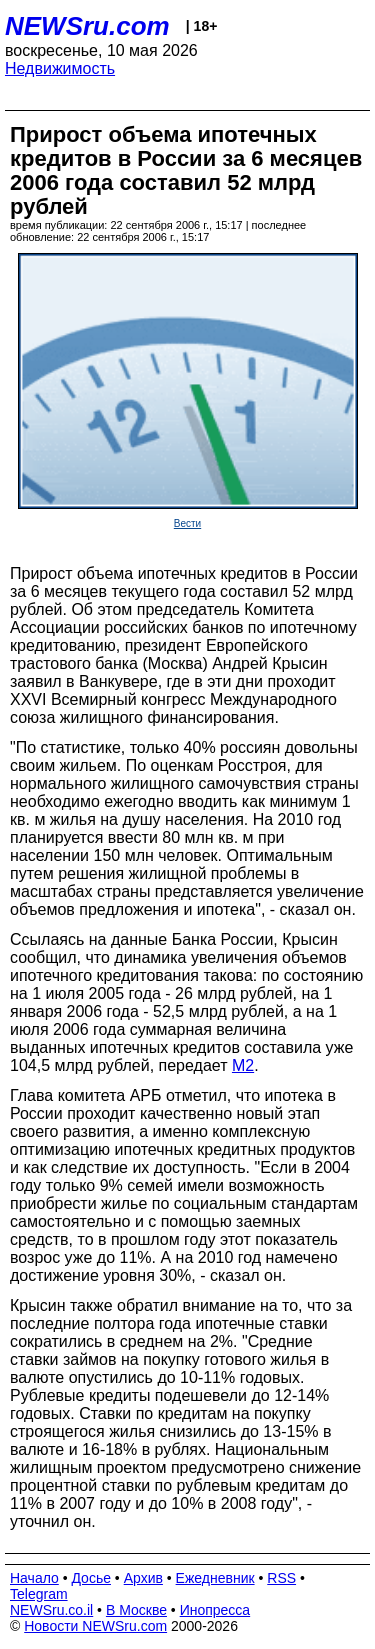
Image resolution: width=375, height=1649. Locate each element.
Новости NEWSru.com (95, 1626)
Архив (143, 1578)
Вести (187, 523)
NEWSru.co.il (51, 1610)
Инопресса (215, 1610)
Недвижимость (60, 68)
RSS (281, 1578)
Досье (91, 1578)
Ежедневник (215, 1578)
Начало (34, 1578)
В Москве (136, 1610)
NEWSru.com (87, 26)
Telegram (39, 1594)
